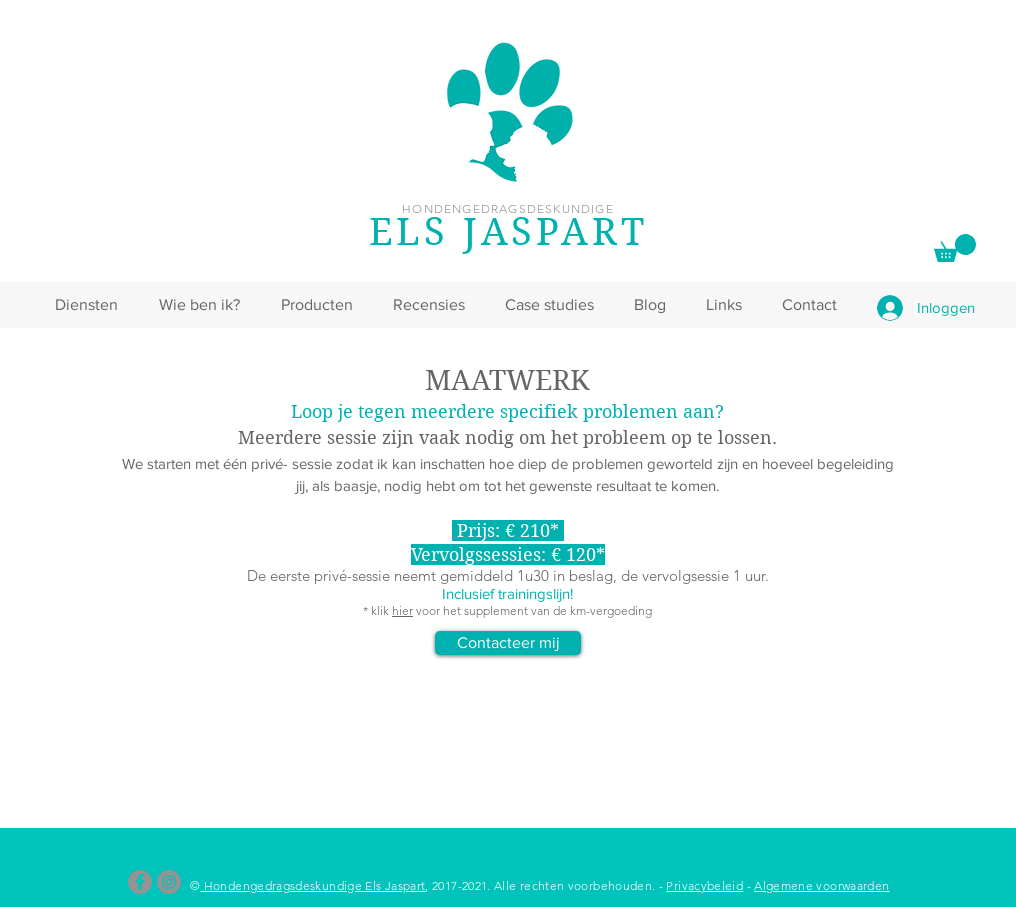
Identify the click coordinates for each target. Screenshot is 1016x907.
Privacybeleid (704, 885)
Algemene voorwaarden (821, 885)
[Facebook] (140, 882)
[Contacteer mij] (508, 643)
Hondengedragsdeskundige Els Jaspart (312, 885)
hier (402, 610)
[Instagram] (169, 882)
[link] (955, 248)
